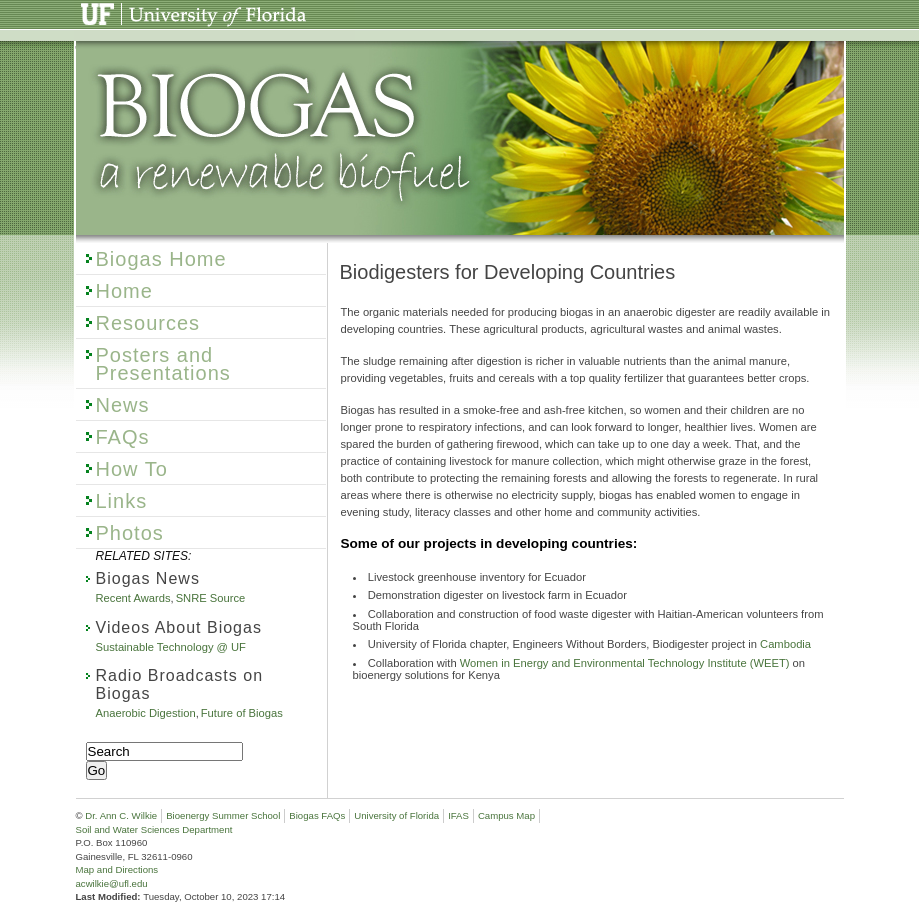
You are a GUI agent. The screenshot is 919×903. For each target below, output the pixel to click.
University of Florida (141, 8)
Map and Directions (117, 869)
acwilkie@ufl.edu (112, 883)
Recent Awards (133, 598)
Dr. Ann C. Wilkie (121, 815)
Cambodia (785, 644)
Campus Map (506, 815)
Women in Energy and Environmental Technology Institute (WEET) (625, 663)
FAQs (123, 437)
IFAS (458, 815)
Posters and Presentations (163, 364)
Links (122, 501)
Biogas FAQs (317, 815)
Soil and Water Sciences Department (154, 829)
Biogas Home (161, 259)
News (123, 405)
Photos (130, 533)
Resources (148, 323)
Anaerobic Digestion (146, 713)
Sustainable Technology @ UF (171, 647)
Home (124, 291)
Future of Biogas (242, 713)
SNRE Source (211, 598)
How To (132, 469)
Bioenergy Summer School (223, 815)
